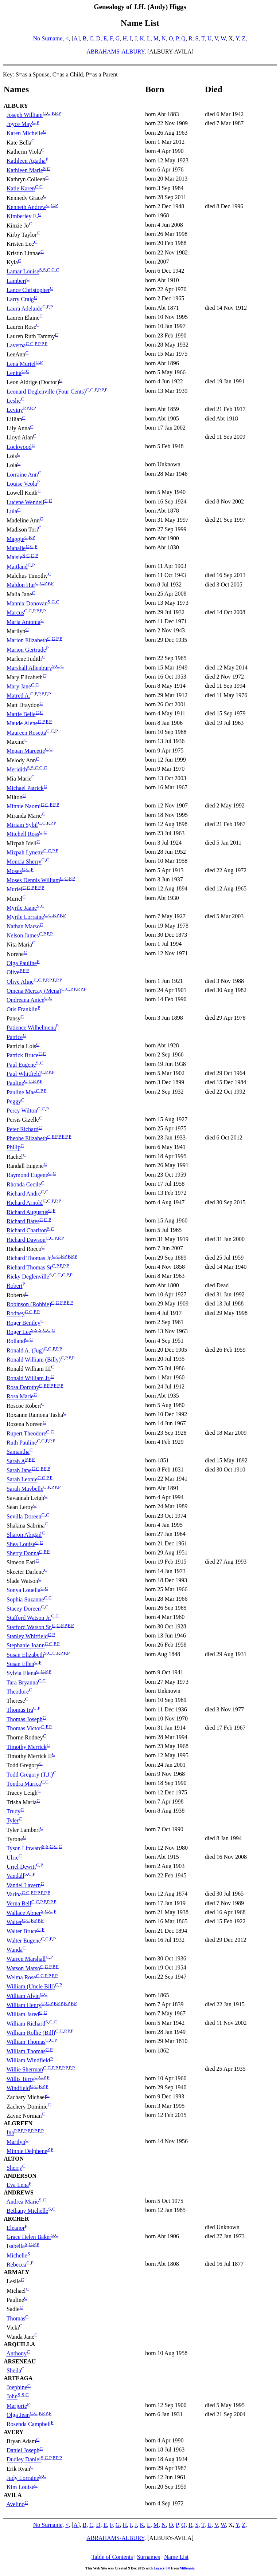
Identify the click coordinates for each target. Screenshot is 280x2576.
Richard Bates (23, 1221)
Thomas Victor (24, 1728)
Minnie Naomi (24, 806)
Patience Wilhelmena (31, 1028)
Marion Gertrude (26, 650)
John (12, 2397)
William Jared (23, 2014)
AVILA (13, 2495)
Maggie (15, 539)
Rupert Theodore (26, 1433)
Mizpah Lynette (25, 852)
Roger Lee (19, 1332)
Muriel (15, 889)
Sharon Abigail (24, 1535)
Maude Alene (22, 723)
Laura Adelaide (24, 308)
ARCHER (16, 2219)
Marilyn (16, 2142)
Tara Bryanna (22, 1682)
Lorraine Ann (22, 474)
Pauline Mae (21, 1092)
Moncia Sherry (24, 862)
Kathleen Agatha (26, 161)
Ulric (13, 1857)
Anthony (16, 2354)
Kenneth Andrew (26, 207)
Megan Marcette (26, 751)
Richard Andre (24, 1193)
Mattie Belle (21, 714)
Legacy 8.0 (161, 2568)
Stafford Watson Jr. (29, 1618)
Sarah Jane (19, 1470)
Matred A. (18, 696)
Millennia (187, 2568)
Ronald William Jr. (28, 1378)
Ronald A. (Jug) (25, 1350)
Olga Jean (18, 2415)
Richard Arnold (25, 1203)
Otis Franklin (22, 1009)
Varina (14, 1894)
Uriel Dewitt (21, 1867)
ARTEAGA (18, 2378)
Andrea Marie (22, 2201)
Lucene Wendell (25, 502)
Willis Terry (21, 2079)
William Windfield (28, 2060)
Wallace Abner (24, 1913)
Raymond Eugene (27, 1175)
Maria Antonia (23, 622)
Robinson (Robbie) (29, 1304)
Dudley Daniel (24, 2460)
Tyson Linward (24, 1848)
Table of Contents (112, 2557)
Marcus (15, 613)
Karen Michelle (25, 133)
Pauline (15, 1083)
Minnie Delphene (27, 2151)
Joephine (17, 2387)
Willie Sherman (25, 2070)
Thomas (16, 2318)
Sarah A (16, 1461)
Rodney (16, 1314)
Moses (14, 871)
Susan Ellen (20, 1664)
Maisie (15, 557)
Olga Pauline (22, 963)
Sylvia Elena (21, 1673)
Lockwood (19, 447)
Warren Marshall (26, 1959)
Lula (12, 511)
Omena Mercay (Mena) (34, 991)
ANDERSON (20, 2176)
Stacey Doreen (24, 1608)
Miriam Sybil (22, 825)
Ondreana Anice (25, 1000)
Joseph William (25, 115)
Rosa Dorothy (23, 1387)
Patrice (15, 1037)
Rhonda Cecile (24, 1184)
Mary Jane (19, 686)
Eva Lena (18, 2185)
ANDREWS (19, 2192)
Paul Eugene (21, 1065)
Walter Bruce (22, 1931)
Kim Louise (20, 2487)
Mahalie (16, 548)
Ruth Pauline (22, 1442)
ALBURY (16, 106)
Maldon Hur (21, 585)
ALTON (14, 2159)
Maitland (17, 567)
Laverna (16, 345)
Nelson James (23, 935)
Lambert (16, 281)
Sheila (14, 2370)
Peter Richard (23, 1129)
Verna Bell (19, 1904)
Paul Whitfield (23, 1074)
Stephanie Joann (25, 1646)
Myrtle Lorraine (25, 917)
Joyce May (19, 124)
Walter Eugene (24, 1940)
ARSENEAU (20, 2361)
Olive (13, 972)
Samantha (18, 1452)
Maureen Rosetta (26, 733)
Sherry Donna (23, 1553)
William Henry (24, 2005)
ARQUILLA (19, 2344)
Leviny (15, 410)
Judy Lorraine (23, 2478)
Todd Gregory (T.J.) (30, 1774)
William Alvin (23, 1996)
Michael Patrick (25, 788)
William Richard (26, 2023)
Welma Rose (21, 1977)
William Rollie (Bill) (31, 2033)
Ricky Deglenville (28, 1276)
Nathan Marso (23, 926)
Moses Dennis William (33, 880)
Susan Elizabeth (25, 1655)
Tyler (13, 1821)
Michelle (17, 2255)
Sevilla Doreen (24, 1516)
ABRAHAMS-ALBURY (115, 51)
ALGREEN (18, 2123)
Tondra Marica (24, 1784)
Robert (15, 1286)
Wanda (15, 1950)
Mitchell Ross (23, 834)
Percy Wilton (22, 1110)
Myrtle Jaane (22, 908)
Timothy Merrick (27, 1747)
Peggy (14, 1101)
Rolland (16, 1341)
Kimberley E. (22, 216)
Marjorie (17, 2406)
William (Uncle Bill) (31, 1987)
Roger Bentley (23, 1323)
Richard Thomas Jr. (29, 1258)
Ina (10, 2133)
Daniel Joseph (23, 2450)
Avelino (15, 2504)
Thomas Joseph (25, 1719)
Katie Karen (21, 189)
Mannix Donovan (27, 603)
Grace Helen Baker (29, 2237)
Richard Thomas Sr (29, 1267)
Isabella (16, 2246)
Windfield (18, 2088)
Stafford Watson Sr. (29, 1627)
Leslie (14, 401)
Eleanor (16, 2228)
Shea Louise (21, 1544)
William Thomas (26, 2042)
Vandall (15, 1876)
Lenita (14, 373)
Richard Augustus (27, 1212)
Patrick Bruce (23, 1055)
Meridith (17, 769)
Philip (13, 1148)
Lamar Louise (23, 272)
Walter (14, 1922)
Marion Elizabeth (27, 640)
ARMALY (17, 2272)
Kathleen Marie (25, 170)
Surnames (148, 2557)
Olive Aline (20, 982)
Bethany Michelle (27, 2211)
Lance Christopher (28, 290)
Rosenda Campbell (29, 2424)
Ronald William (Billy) (34, 1359)
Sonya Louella (23, 1590)
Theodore (18, 1691)
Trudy (14, 1811)
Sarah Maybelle (25, 1489)
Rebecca (16, 2264)
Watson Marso (23, 1968)
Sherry (14, 2168)
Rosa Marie (20, 1397)
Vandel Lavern (24, 1885)
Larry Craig (20, 299)
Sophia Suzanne (25, 1599)
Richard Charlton (27, 1231)
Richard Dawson (26, 1240)
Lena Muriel (21, 364)
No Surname (47, 38)
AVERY (13, 2432)
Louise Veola (22, 484)
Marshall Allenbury (29, 668)
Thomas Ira (20, 1710)
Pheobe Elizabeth (27, 1138)
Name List (176, 2557)
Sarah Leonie (22, 1480)
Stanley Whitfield (27, 1636)
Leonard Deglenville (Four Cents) (46, 391)
